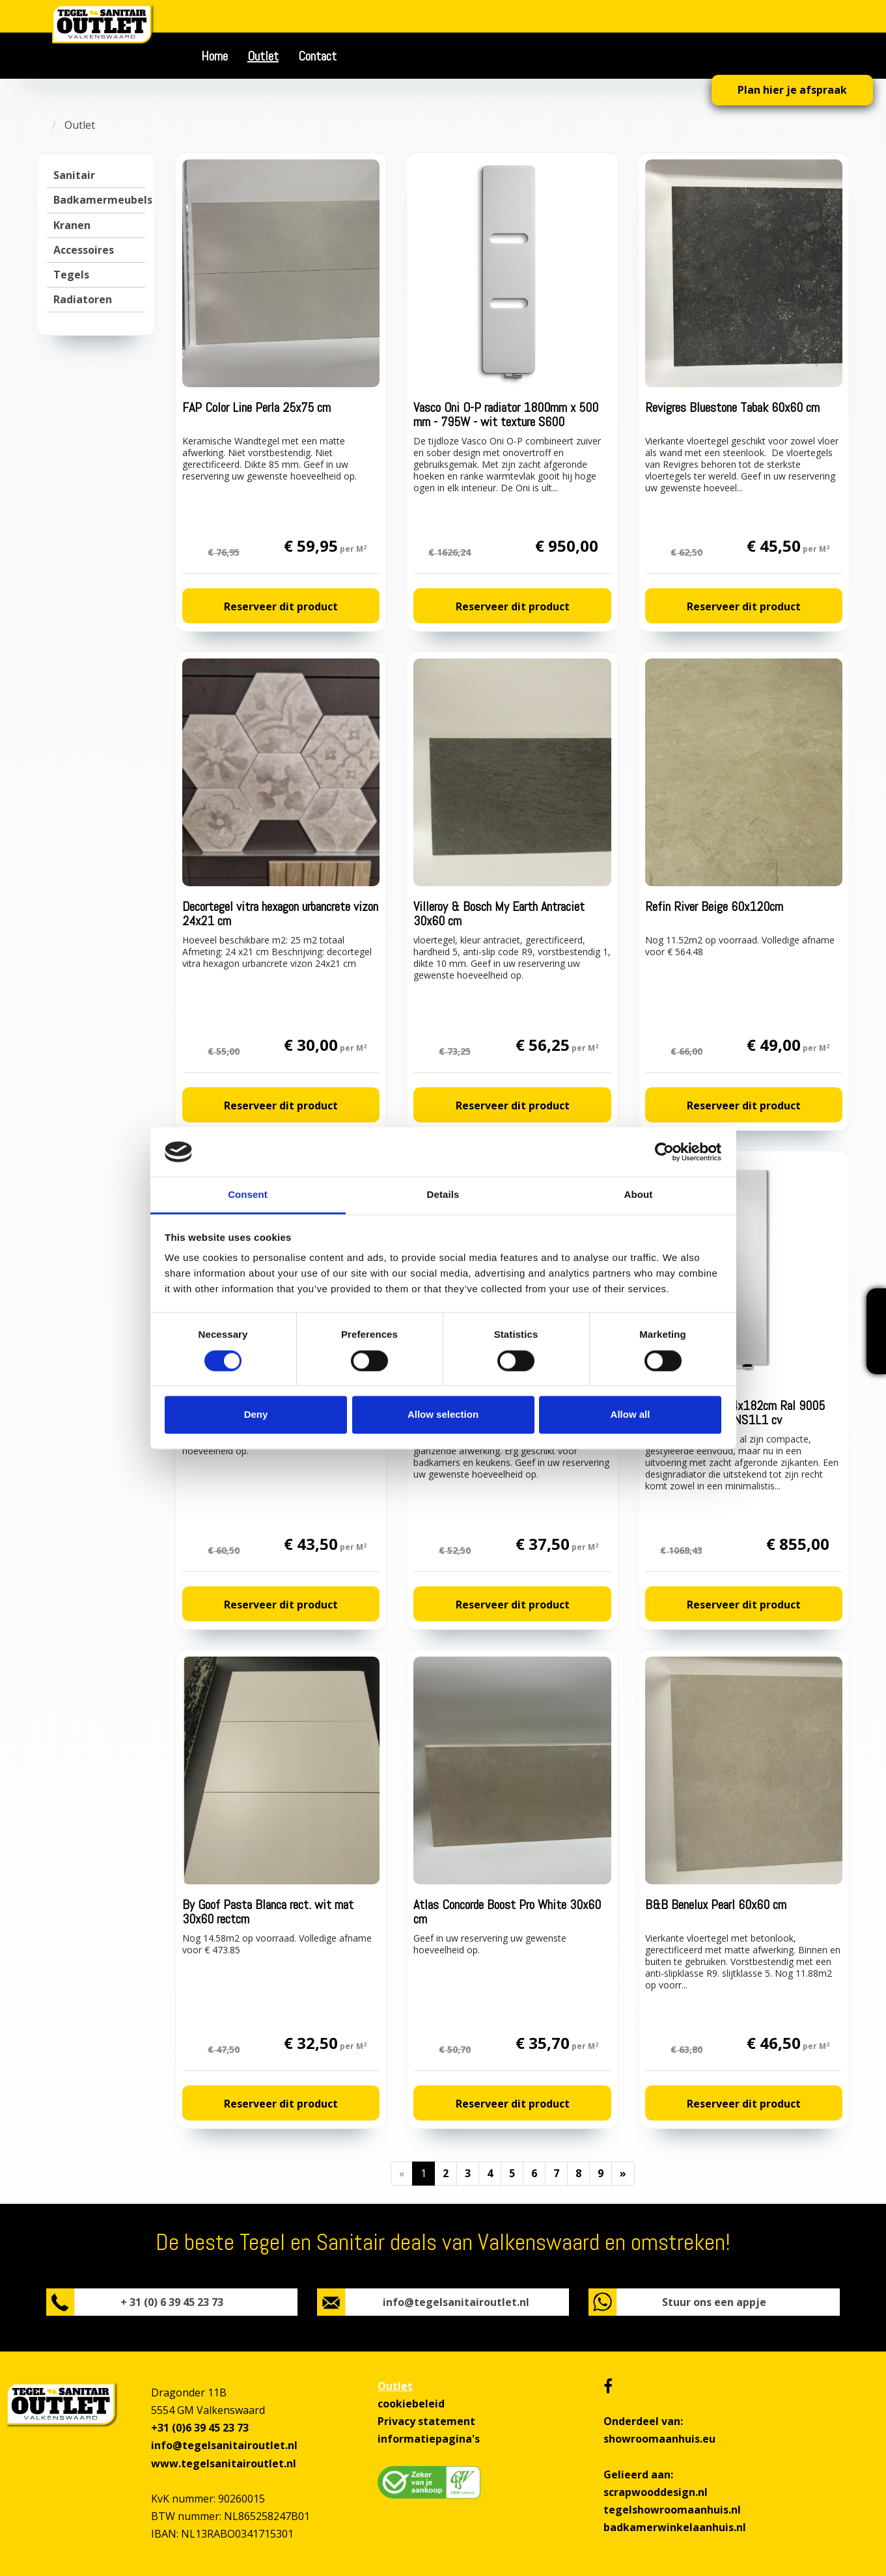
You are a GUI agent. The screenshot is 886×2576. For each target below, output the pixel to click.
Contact (317, 55)
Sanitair (74, 175)
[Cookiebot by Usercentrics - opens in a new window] (664, 1151)
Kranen (71, 225)
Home (214, 55)
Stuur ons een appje (714, 2302)
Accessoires (83, 250)
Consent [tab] (248, 1194)
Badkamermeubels (102, 200)
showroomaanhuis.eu (659, 2439)
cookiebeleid (411, 2403)
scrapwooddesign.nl (655, 2492)
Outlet (263, 55)
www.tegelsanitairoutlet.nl (223, 2463)
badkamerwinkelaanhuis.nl (674, 2527)
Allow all (630, 1414)
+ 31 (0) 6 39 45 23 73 (171, 2302)
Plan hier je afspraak (792, 90)
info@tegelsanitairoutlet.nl (456, 2302)
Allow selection (443, 1414)
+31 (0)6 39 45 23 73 (200, 2427)
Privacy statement (426, 2421)
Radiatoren (82, 299)
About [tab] (638, 1194)
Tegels (71, 274)
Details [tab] (443, 1194)
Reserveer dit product (281, 606)
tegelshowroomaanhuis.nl (672, 2509)
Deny (256, 1414)
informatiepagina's (429, 2439)
